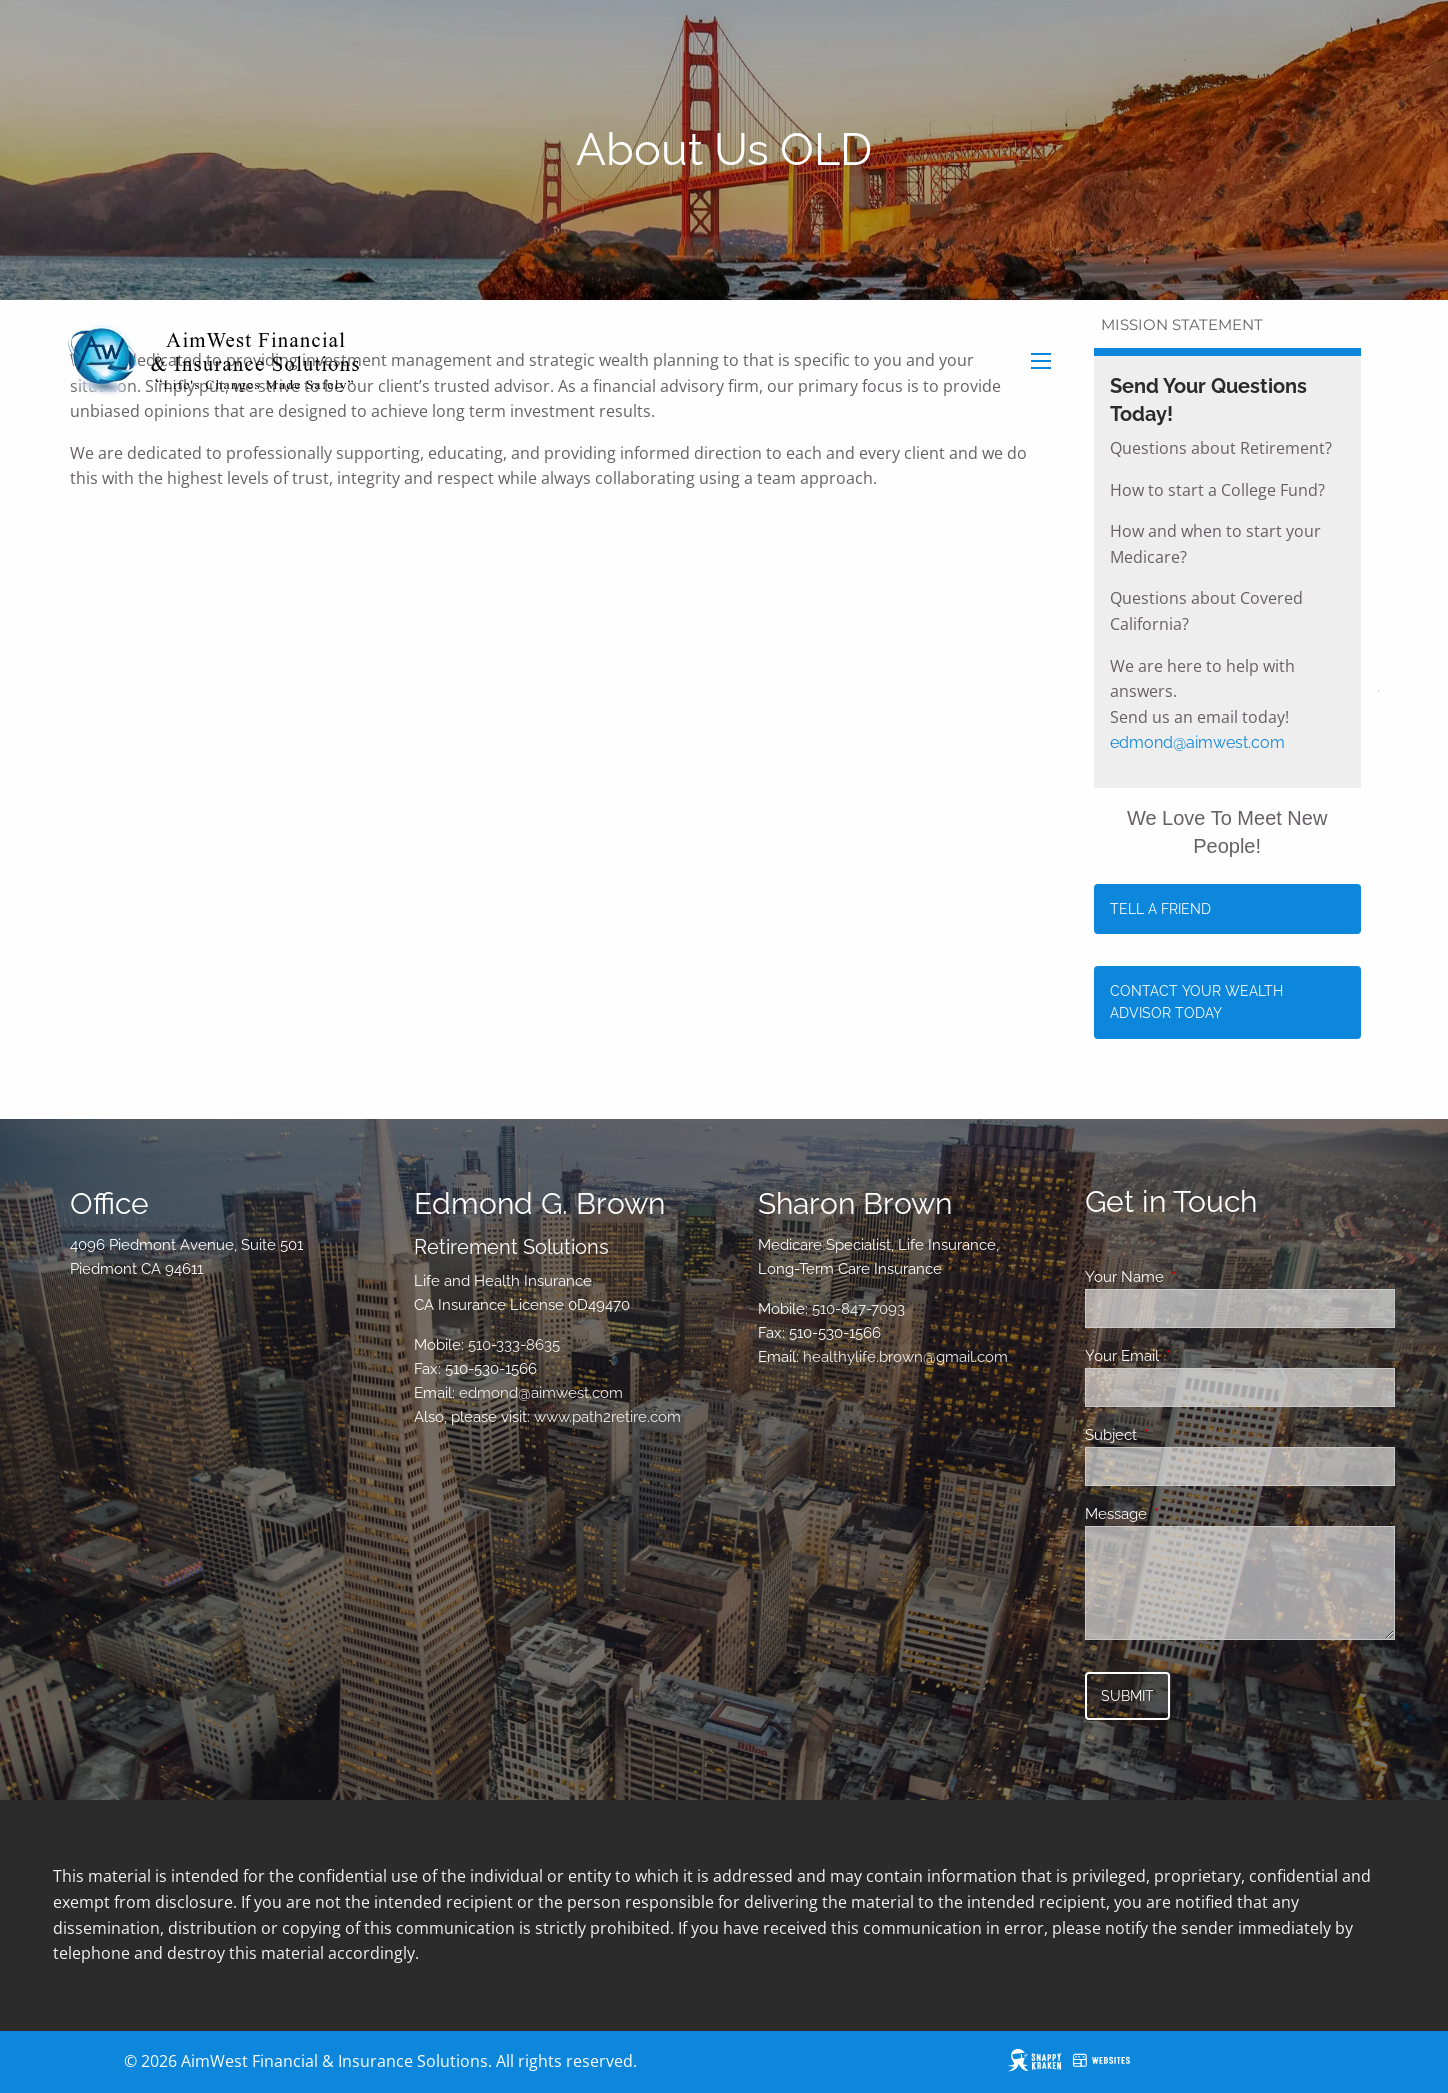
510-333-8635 (514, 1345)
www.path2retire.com (607, 1417)
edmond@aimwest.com (1197, 742)
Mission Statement (1182, 324)
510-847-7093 (858, 1309)
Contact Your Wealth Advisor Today (1196, 1002)
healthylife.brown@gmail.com (905, 1357)
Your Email (1194, 1356)
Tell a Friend (1160, 909)
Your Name (1197, 1277)
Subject (1183, 1435)
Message (1188, 1514)
